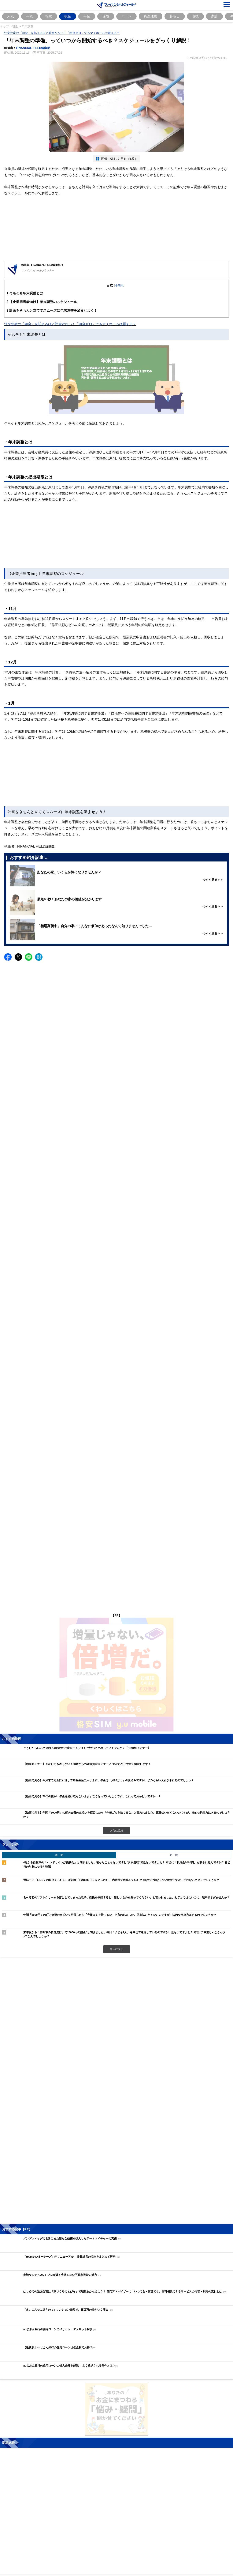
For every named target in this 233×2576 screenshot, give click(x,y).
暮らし (175, 16)
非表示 (119, 285)
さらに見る (116, 1830)
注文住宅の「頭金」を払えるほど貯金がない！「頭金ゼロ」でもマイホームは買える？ (62, 32)
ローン (126, 16)
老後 (195, 16)
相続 (48, 16)
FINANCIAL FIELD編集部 (33, 47)
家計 (214, 16)
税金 (67, 16)
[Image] (116, 5)
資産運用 (150, 16)
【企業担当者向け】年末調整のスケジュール (42, 302)
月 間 (174, 1855)
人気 (10, 16)
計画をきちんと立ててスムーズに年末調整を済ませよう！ (52, 310)
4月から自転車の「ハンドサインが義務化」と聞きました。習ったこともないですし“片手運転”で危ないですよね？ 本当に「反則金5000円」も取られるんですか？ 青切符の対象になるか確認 (126, 1864)
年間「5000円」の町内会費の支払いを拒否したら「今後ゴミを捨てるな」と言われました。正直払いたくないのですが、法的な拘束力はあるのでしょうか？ (119, 1914)
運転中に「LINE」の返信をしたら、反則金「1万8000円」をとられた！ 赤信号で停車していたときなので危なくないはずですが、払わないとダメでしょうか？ (121, 1880)
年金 (86, 16)
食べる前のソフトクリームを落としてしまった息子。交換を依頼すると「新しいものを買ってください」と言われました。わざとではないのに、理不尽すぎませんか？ (126, 1897)
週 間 (59, 1855)
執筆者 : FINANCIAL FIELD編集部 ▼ (42, 265)
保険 (105, 16)
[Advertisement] (116, 229)
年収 (29, 16)
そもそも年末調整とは (25, 293)
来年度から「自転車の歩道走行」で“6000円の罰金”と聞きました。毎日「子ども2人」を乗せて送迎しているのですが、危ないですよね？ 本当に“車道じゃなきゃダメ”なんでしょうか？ (124, 1934)
